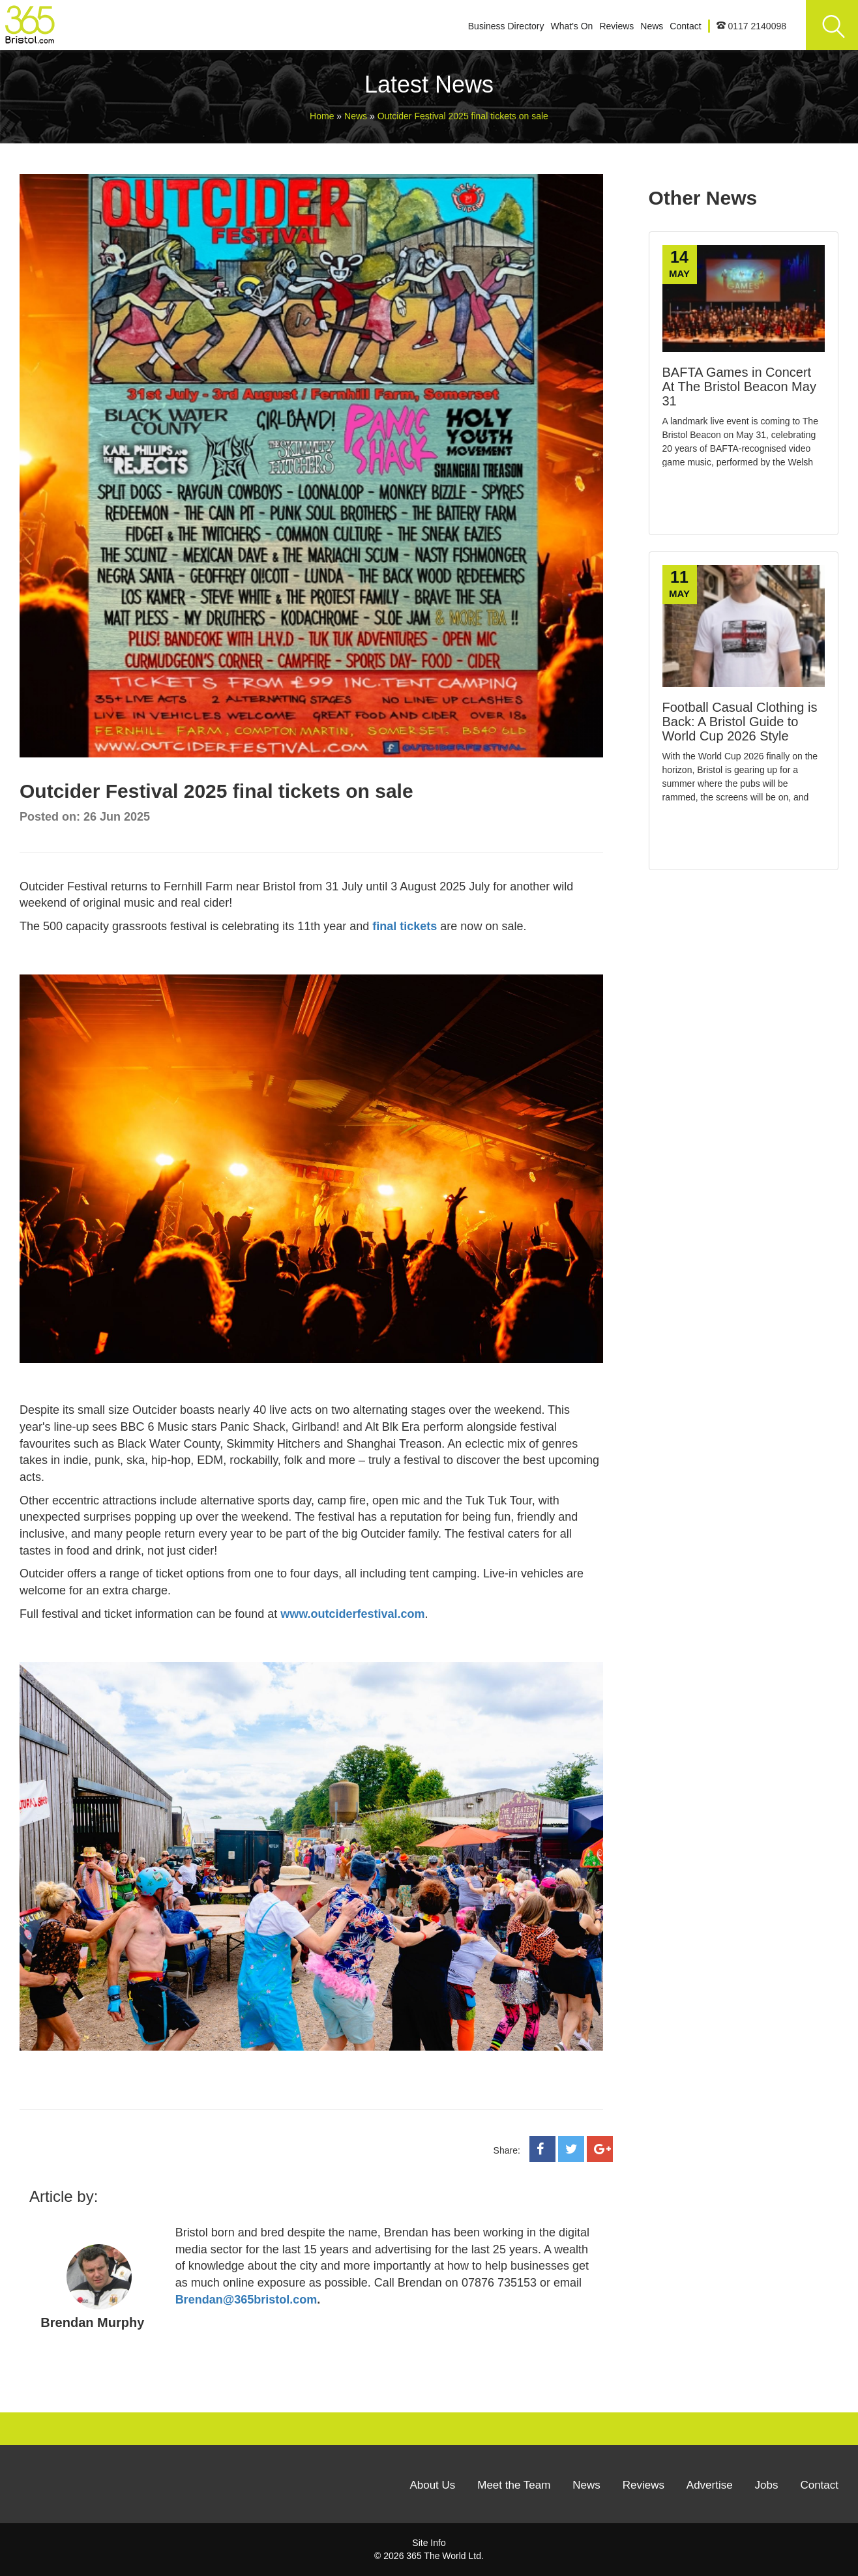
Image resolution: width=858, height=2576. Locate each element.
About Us (432, 2485)
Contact (685, 26)
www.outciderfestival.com (352, 1613)
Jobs (766, 2485)
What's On (571, 26)
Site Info (428, 2543)
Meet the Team (513, 2485)
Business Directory (506, 26)
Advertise (710, 2485)
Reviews (616, 26)
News (651, 26)
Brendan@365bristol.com (246, 2299)
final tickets (404, 926)
